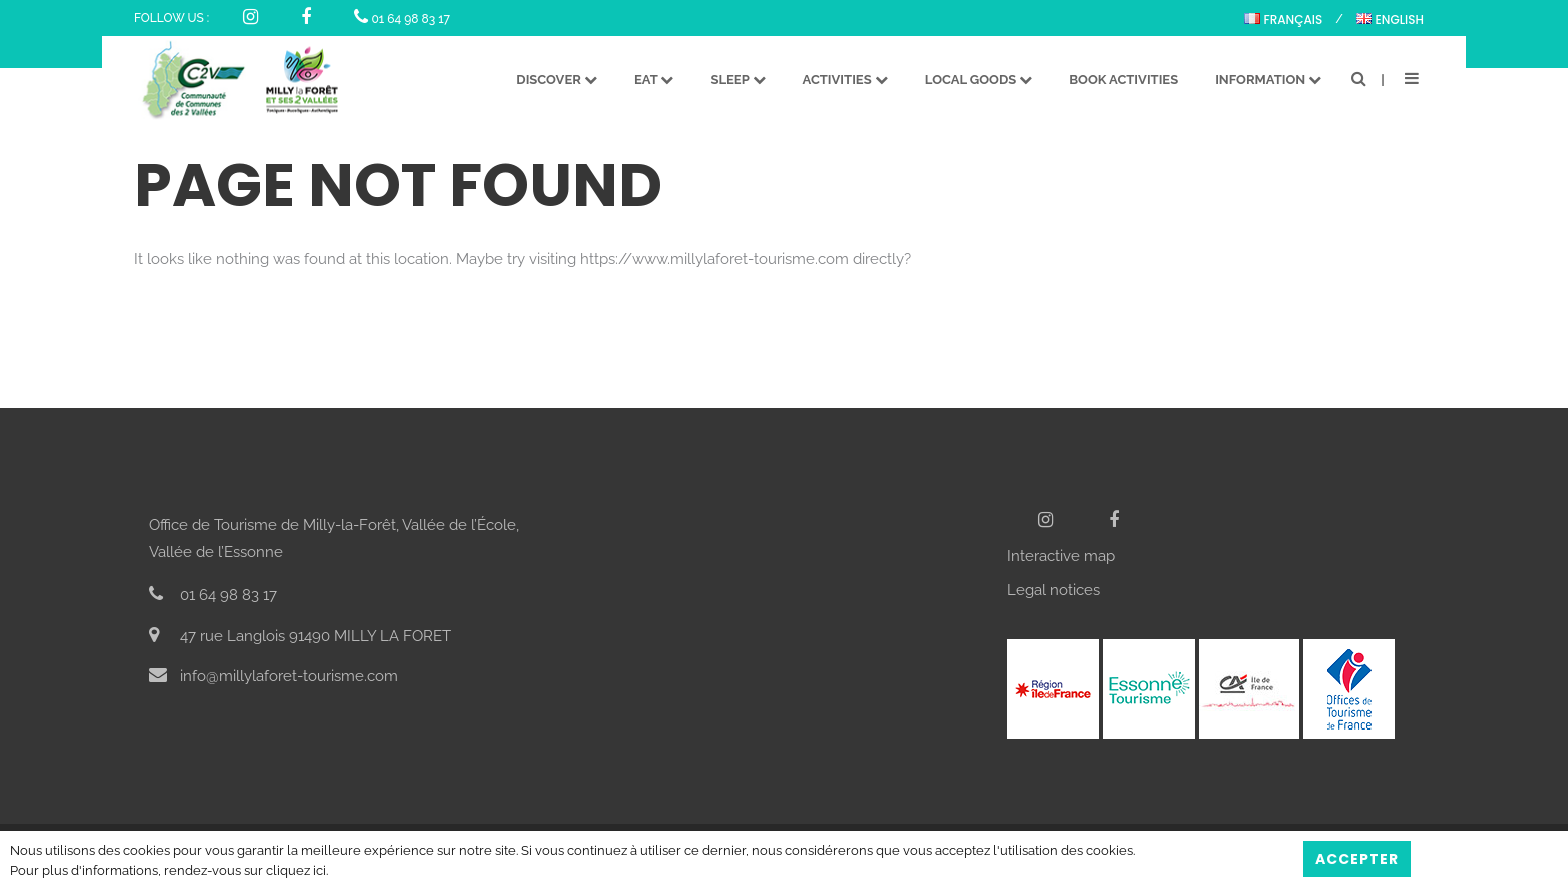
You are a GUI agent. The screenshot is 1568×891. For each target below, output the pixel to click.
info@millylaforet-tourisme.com (273, 676)
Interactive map (1061, 556)
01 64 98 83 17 (402, 19)
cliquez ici (296, 870)
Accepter (1357, 859)
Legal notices (1053, 590)
